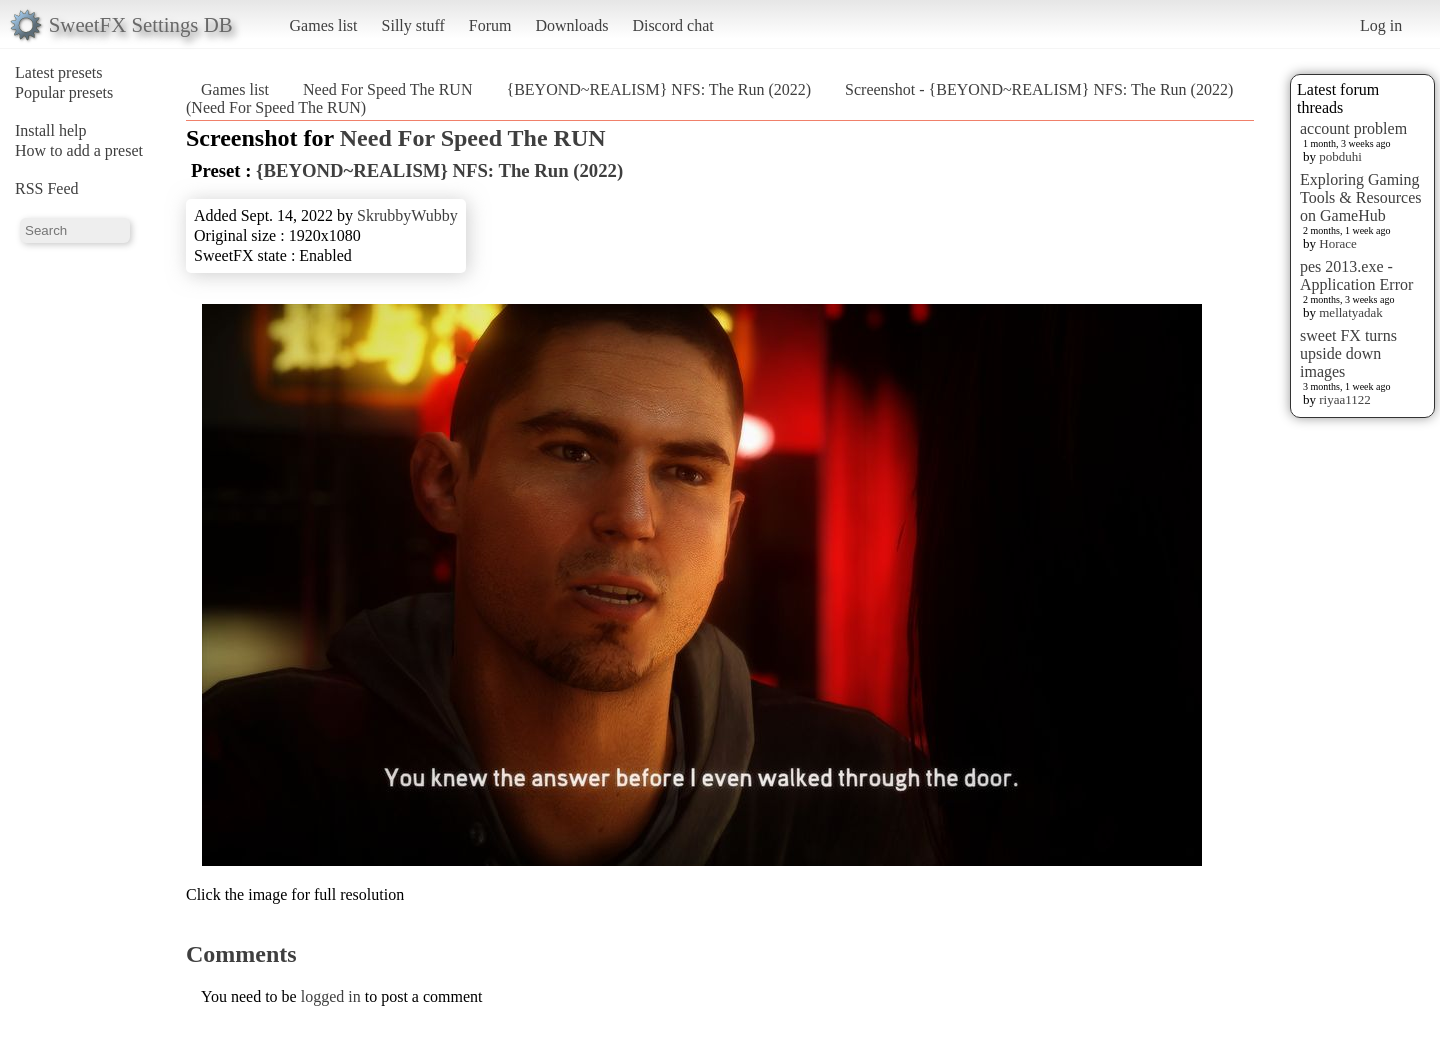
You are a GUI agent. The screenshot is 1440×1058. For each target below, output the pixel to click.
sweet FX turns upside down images (1348, 353)
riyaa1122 (1345, 399)
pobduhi (1340, 156)
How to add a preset (79, 150)
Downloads (571, 25)
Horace (1338, 243)
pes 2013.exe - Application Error (1356, 275)
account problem (1353, 128)
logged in (331, 996)
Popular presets (64, 92)
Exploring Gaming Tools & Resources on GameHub (1361, 197)
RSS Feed (47, 188)
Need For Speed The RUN (387, 89)
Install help (51, 130)
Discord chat (672, 25)
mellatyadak (1351, 312)
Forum (490, 25)
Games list (324, 25)
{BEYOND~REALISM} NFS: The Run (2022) (658, 89)
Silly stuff (413, 25)
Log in (1381, 25)
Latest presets (59, 72)
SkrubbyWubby (407, 215)
